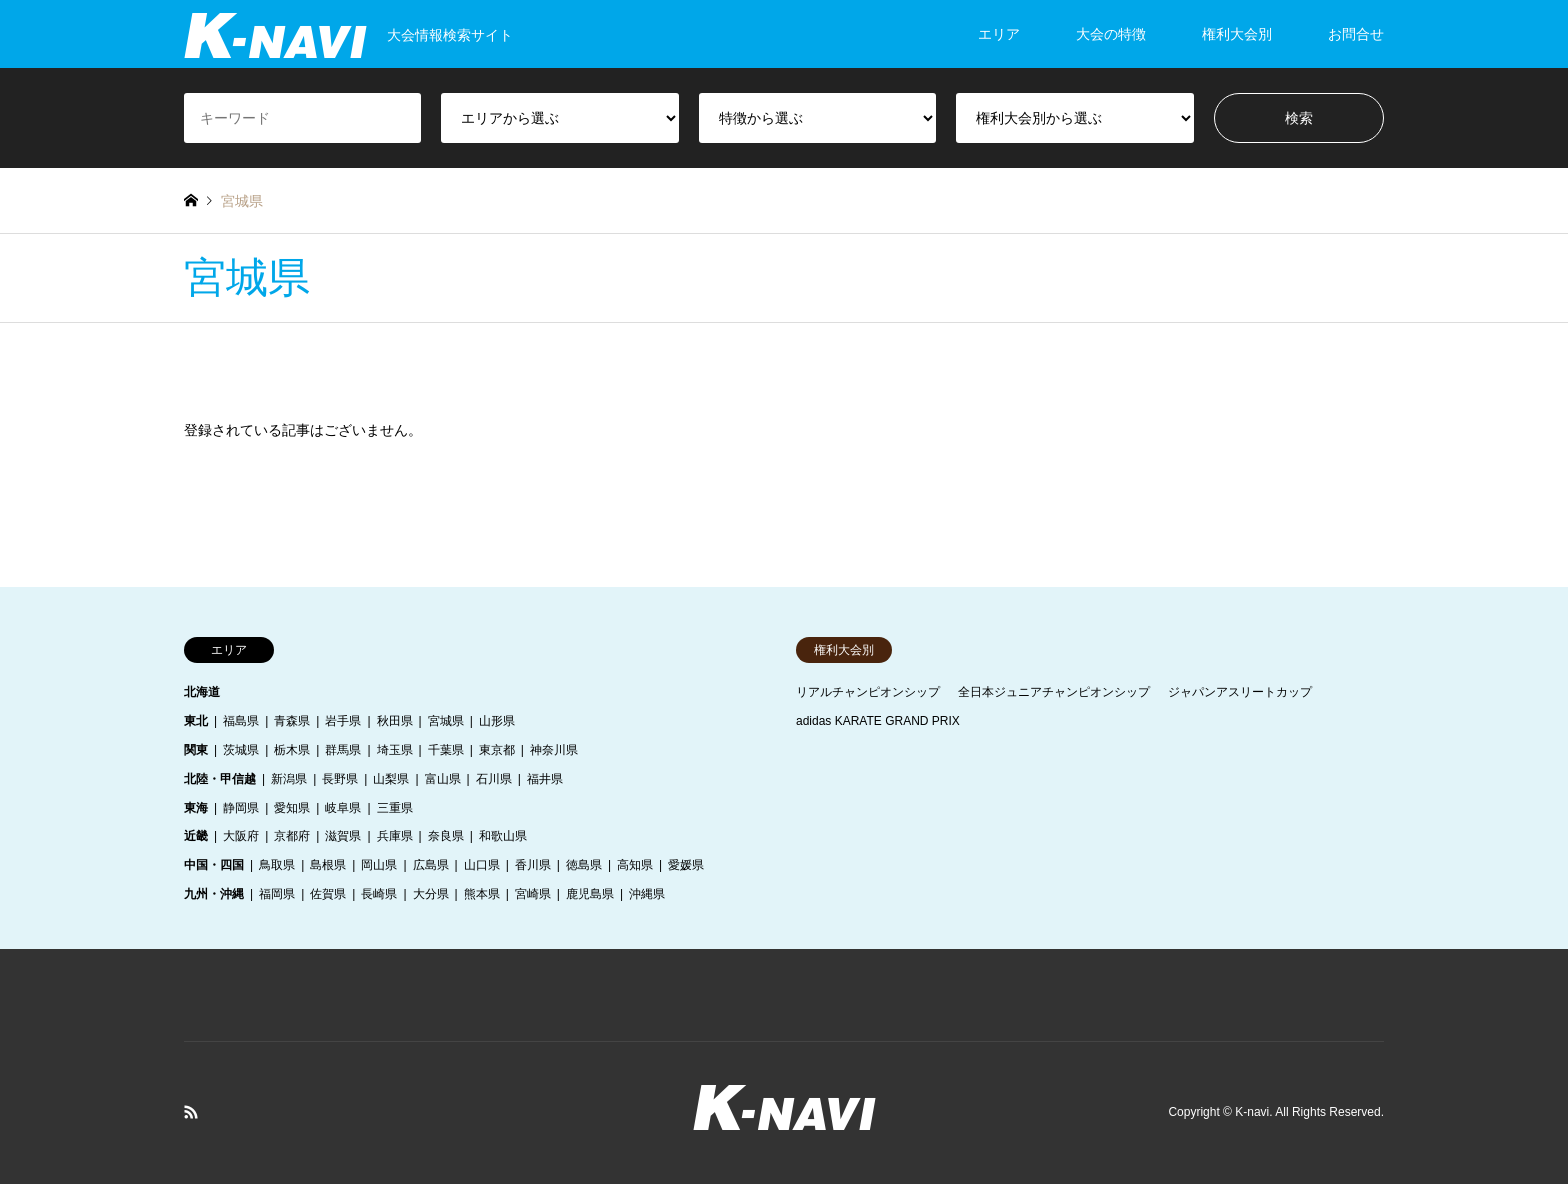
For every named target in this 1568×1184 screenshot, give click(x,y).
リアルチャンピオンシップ (868, 692)
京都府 (292, 836)
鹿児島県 (590, 894)
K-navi (1252, 1112)
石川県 (494, 779)
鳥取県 (277, 865)
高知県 (635, 865)
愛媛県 (686, 865)
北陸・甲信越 (220, 779)
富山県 (443, 779)
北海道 (202, 692)
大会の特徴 (1111, 34)
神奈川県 (554, 750)
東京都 (497, 750)
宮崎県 (533, 894)
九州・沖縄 (214, 894)
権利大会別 (1237, 34)
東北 (196, 721)
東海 (196, 808)
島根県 (328, 865)
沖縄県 (647, 894)
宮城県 (446, 721)
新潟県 (289, 779)
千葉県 (446, 750)
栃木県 (292, 750)
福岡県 (277, 894)
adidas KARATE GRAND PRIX (878, 721)
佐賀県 (328, 894)
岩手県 (343, 721)
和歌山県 (503, 836)
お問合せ (1356, 34)
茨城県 (241, 750)
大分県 (431, 894)
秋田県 (395, 721)
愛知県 (292, 808)
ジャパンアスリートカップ (1240, 692)
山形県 (497, 721)
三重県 (395, 808)
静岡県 (241, 808)
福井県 (545, 779)
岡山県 (379, 865)
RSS (191, 1112)
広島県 (431, 865)
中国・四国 (214, 865)
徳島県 (584, 865)
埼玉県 (395, 750)
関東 (196, 750)
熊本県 (482, 894)
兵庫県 (395, 836)
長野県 (340, 779)
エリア (999, 34)
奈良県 (446, 836)
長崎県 (379, 894)
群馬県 (343, 750)
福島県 (241, 721)
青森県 (292, 721)
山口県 (482, 865)
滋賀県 (343, 836)
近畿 (196, 836)
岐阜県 (343, 808)
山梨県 (391, 779)
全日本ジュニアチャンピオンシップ (1054, 692)
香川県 (533, 865)
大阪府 (241, 836)
